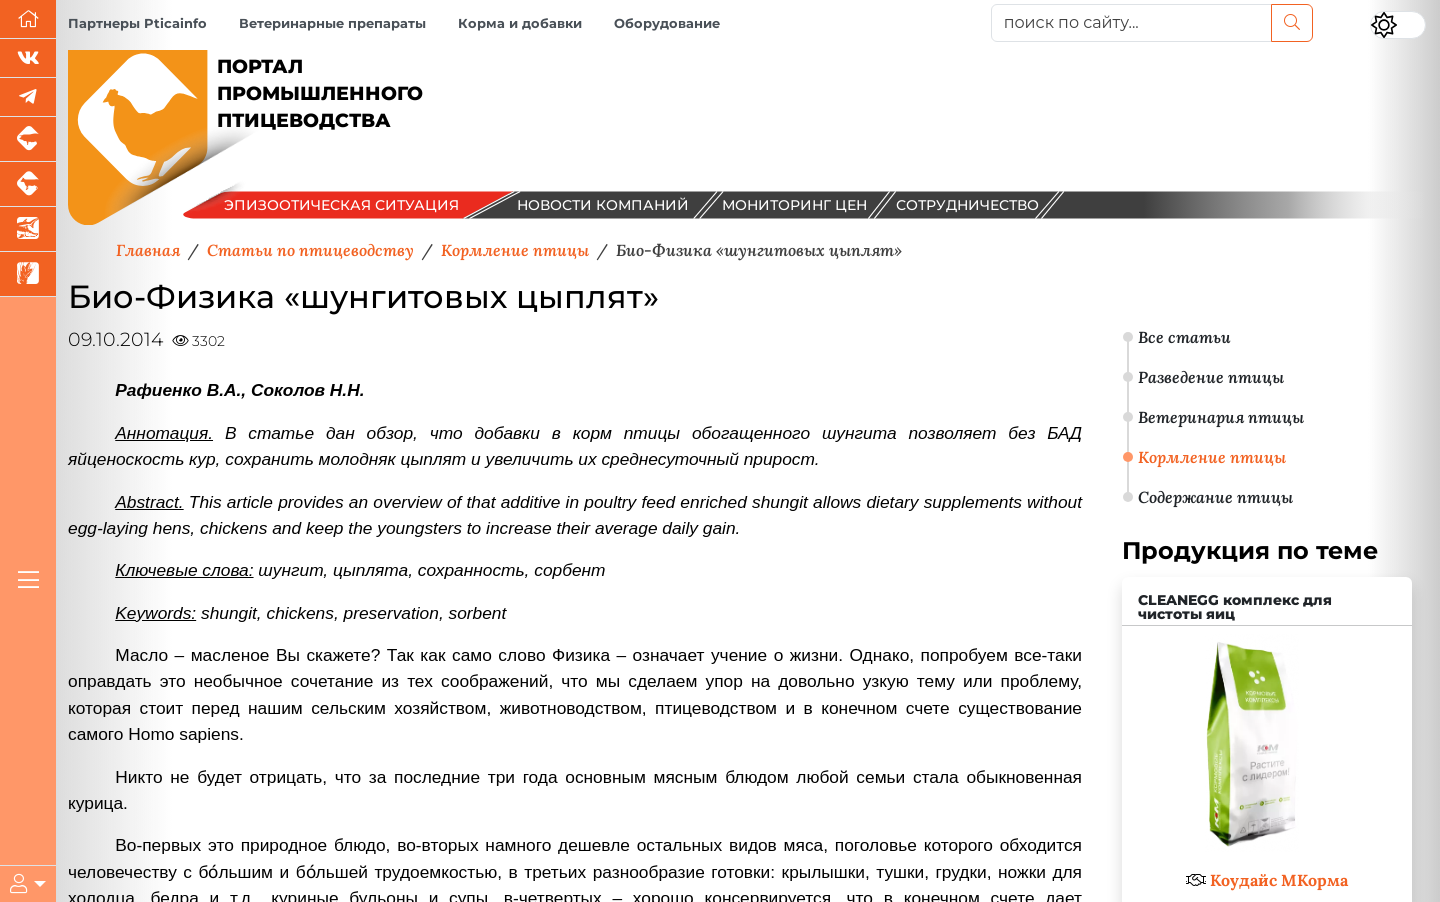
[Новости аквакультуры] (28, 229)
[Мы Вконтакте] (28, 58)
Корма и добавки (520, 23)
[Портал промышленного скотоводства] (28, 184)
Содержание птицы (1215, 497)
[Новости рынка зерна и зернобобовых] (28, 274)
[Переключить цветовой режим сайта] (1398, 25)
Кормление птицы (1212, 457)
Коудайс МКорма (1279, 880)
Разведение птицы (1211, 377)
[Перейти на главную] (28, 19)
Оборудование (667, 23)
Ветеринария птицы (1221, 417)
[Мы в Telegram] (28, 97)
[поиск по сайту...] (1131, 23)
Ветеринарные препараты (332, 23)
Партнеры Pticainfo (137, 23)
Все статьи (1184, 337)
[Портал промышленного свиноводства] (28, 139)
